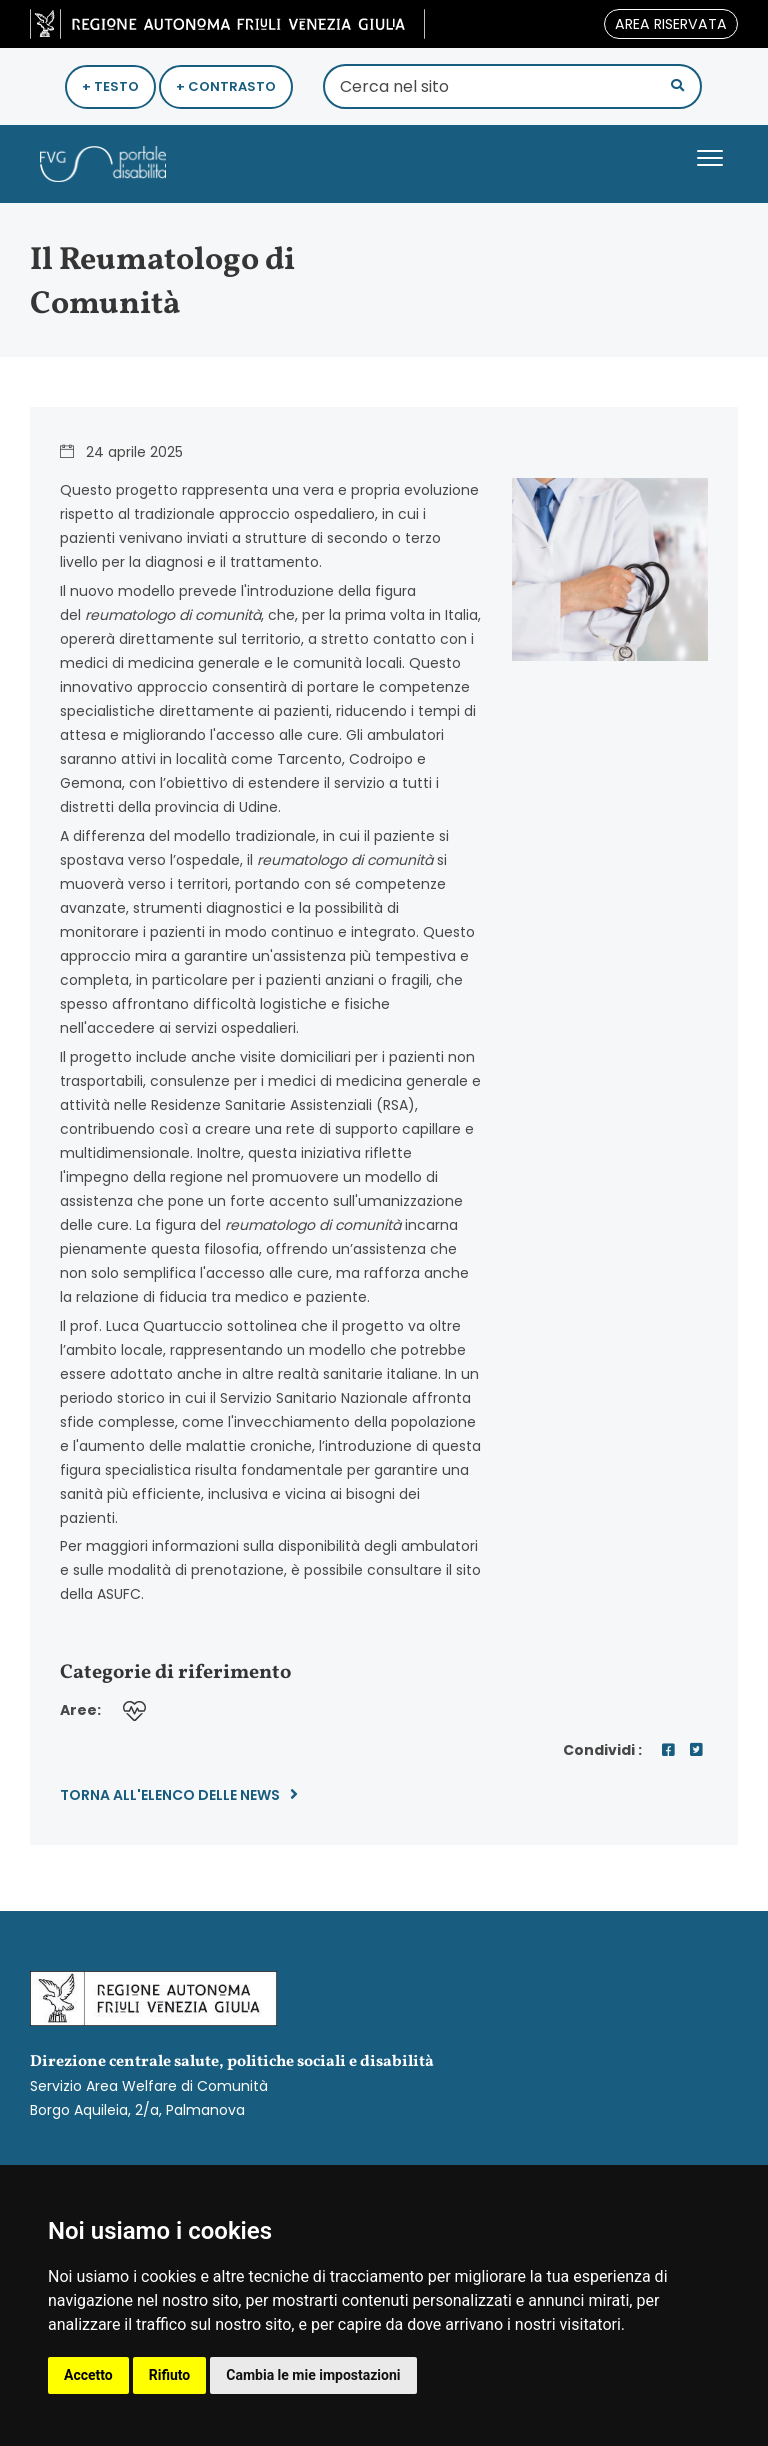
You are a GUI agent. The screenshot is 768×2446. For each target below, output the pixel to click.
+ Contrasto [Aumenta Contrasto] (226, 86)
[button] (677, 85)
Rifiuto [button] (170, 2375)
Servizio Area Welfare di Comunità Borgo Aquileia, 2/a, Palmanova (383, 2045)
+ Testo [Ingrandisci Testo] (110, 86)
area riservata (671, 24)
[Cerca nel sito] (512, 86)
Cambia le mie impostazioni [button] (313, 2375)
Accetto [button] (88, 2375)
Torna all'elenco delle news (179, 1795)
